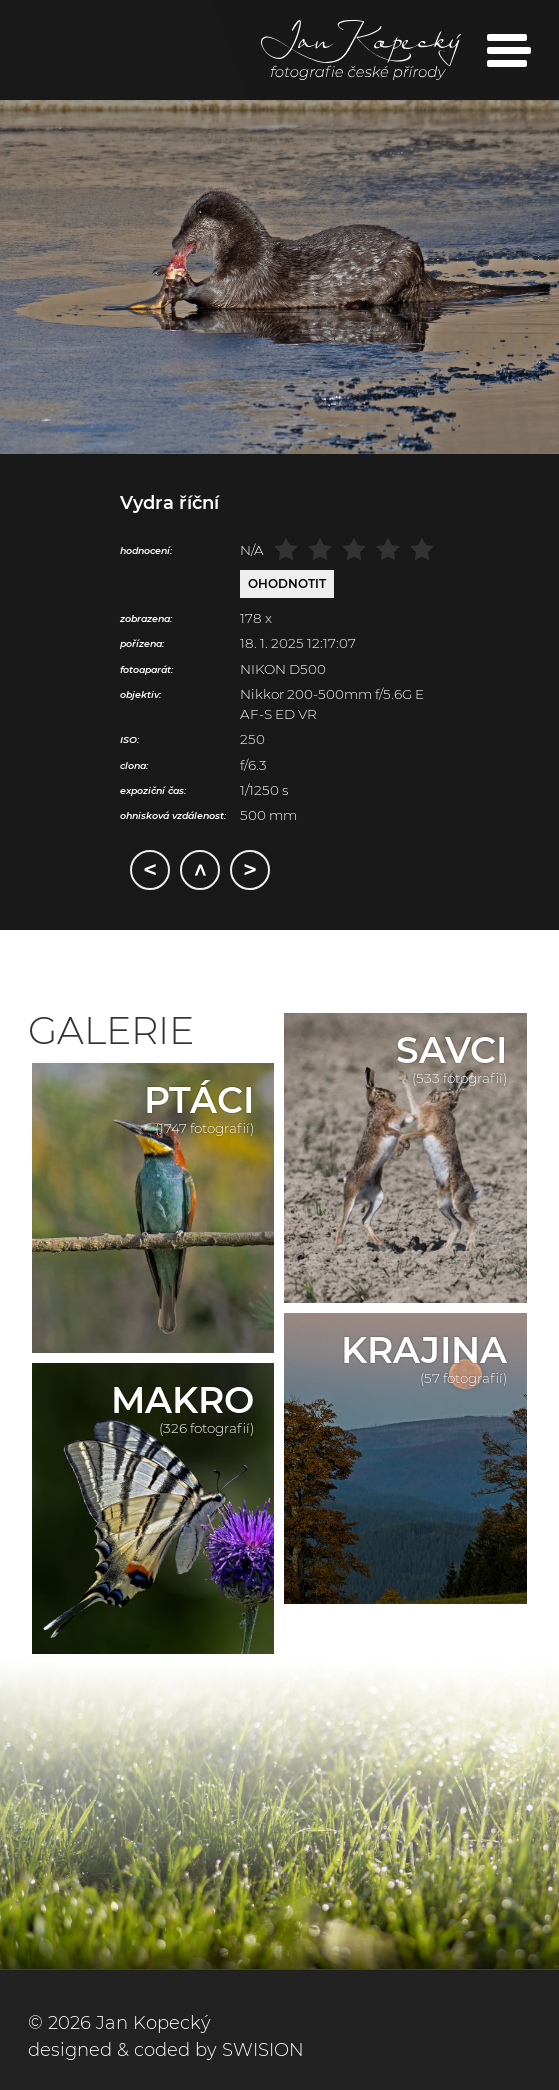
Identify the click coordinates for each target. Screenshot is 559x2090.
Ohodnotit (287, 583)
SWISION (263, 2050)
